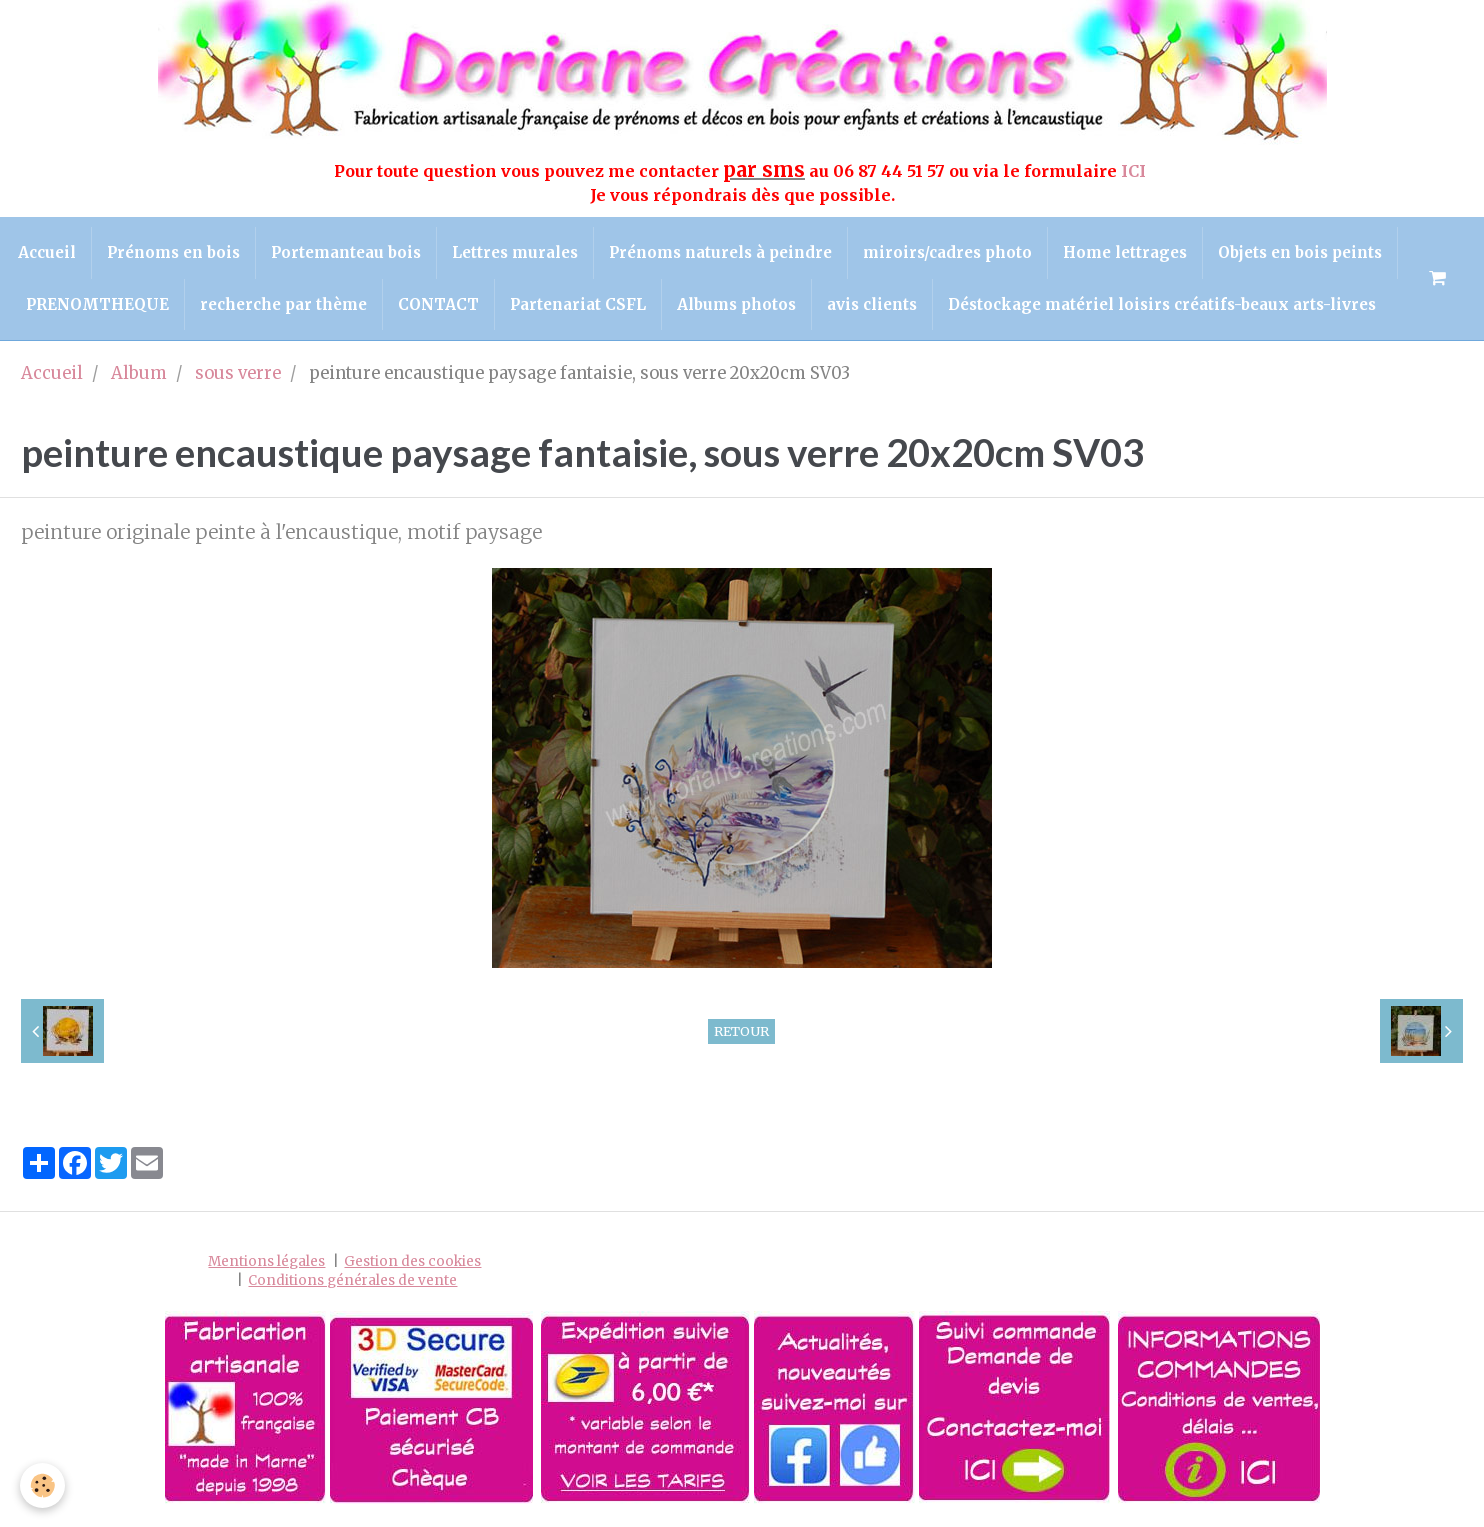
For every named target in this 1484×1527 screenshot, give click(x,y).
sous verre (238, 373)
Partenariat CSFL (578, 304)
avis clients (872, 304)
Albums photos (736, 304)
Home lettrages (1125, 252)
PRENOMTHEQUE (97, 304)
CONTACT (438, 304)
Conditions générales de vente (352, 1280)
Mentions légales (266, 1261)
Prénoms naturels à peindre (720, 252)
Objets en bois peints (1300, 252)
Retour (741, 1031)
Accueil (47, 252)
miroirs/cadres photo (947, 252)
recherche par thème (283, 304)
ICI (1135, 171)
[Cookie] (42, 1485)
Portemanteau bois (346, 252)
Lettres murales (515, 252)
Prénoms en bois (173, 252)
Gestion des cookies (412, 1261)
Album (139, 373)
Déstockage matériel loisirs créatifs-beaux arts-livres (1162, 304)
